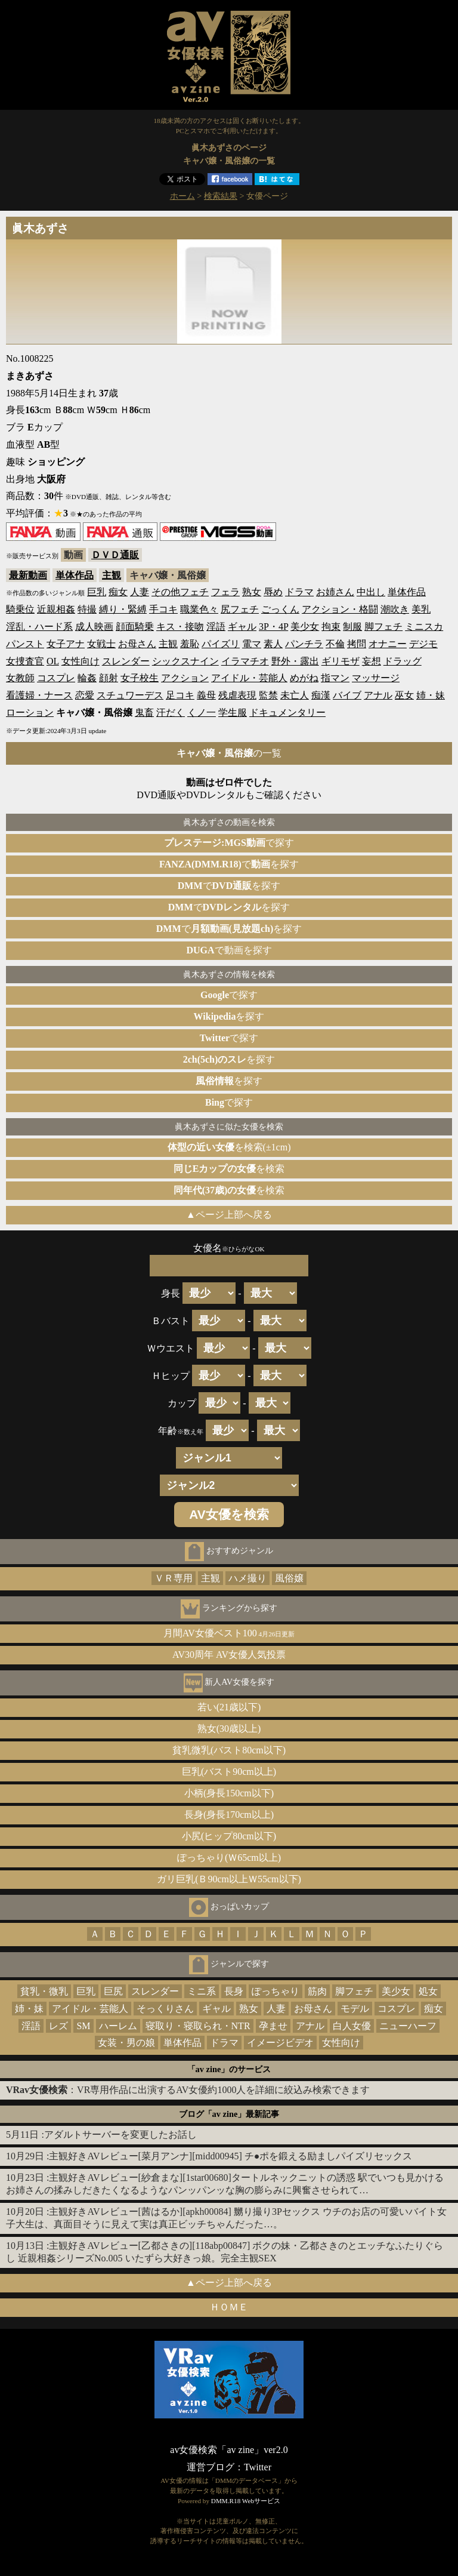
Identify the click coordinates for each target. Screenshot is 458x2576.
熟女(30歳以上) (229, 1729)
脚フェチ (383, 626)
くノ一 (201, 712)
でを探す (229, 864)
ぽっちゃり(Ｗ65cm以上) (229, 1857)
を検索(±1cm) (229, 1147)
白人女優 (352, 2026)
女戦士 (101, 644)
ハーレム (118, 2026)
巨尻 (113, 1991)
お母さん (137, 644)
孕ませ (273, 2026)
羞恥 (189, 644)
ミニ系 (201, 1991)
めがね (304, 678)
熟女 (251, 592)
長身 (233, 1991)
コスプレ (56, 678)
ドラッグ (402, 661)
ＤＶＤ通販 (115, 555)
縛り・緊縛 (123, 609)
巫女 (404, 695)
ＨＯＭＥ (229, 2307)
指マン (335, 678)
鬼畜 (144, 712)
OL (53, 661)
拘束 (331, 626)
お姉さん (335, 592)
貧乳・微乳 (44, 1991)
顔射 (108, 678)
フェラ (225, 592)
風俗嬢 (289, 1578)
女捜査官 (25, 661)
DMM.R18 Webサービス (245, 2500)
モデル (355, 2008)
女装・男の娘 (126, 2043)
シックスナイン (185, 661)
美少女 (304, 626)
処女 (428, 1991)
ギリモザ (340, 661)
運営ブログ (210, 2467)
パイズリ (221, 644)
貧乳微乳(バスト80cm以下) (229, 1750)
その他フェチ (180, 592)
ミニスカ (424, 626)
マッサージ (376, 678)
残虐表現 (237, 695)
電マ (251, 644)
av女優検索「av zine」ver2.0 (228, 2450)
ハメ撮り (247, 1578)
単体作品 (74, 575)
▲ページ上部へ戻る (229, 1214)
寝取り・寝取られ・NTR (198, 2026)
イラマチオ (245, 661)
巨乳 (96, 592)
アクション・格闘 (340, 609)
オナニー (388, 644)
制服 (352, 626)
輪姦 (87, 678)
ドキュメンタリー (287, 712)
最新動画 (28, 575)
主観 (111, 575)
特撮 (87, 609)
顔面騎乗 (135, 626)
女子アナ (66, 644)
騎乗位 (20, 609)
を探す (229, 1016)
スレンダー (126, 661)
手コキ (163, 609)
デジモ (423, 644)
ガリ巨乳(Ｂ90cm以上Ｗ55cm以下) (229, 1879)
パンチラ (304, 644)
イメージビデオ (280, 2043)
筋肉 (317, 1991)
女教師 (20, 678)
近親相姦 (56, 609)
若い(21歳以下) (229, 1707)
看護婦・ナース (39, 695)
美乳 (421, 609)
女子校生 (139, 678)
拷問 (356, 644)
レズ (58, 2026)
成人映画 (94, 626)
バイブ (347, 695)
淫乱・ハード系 (39, 626)
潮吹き (394, 609)
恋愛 (84, 695)
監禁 (268, 695)
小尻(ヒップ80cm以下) (229, 1836)
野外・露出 (295, 661)
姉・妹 (430, 695)
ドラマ (299, 592)
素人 (273, 644)
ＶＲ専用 (173, 1578)
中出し (371, 592)
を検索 (229, 1169)
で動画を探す (228, 950)
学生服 (232, 712)
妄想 (371, 661)
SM (83, 2026)
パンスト (25, 644)
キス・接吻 (180, 626)
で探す (229, 843)
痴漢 (320, 695)
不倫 (335, 644)
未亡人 (294, 695)
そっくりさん (165, 2008)
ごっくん (280, 609)
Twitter (257, 2467)
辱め (273, 592)
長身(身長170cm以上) (229, 1814)
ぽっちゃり (275, 1991)
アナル (378, 695)
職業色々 (199, 609)
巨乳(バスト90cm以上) (229, 1771)
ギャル (242, 626)
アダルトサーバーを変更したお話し (120, 2134)
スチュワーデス (130, 695)
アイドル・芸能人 (249, 678)
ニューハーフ (408, 2026)
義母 (206, 695)
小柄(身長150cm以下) (229, 1793)
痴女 (118, 592)
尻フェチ (240, 609)
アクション (185, 678)
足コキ (180, 695)
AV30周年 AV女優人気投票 (229, 1654)
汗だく (170, 712)
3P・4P (273, 626)
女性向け (80, 661)
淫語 (215, 626)
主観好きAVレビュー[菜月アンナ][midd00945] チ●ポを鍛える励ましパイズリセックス (230, 2156)
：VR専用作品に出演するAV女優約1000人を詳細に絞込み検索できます (188, 2090)
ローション (30, 712)
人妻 (139, 592)
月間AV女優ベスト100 (229, 1633)
